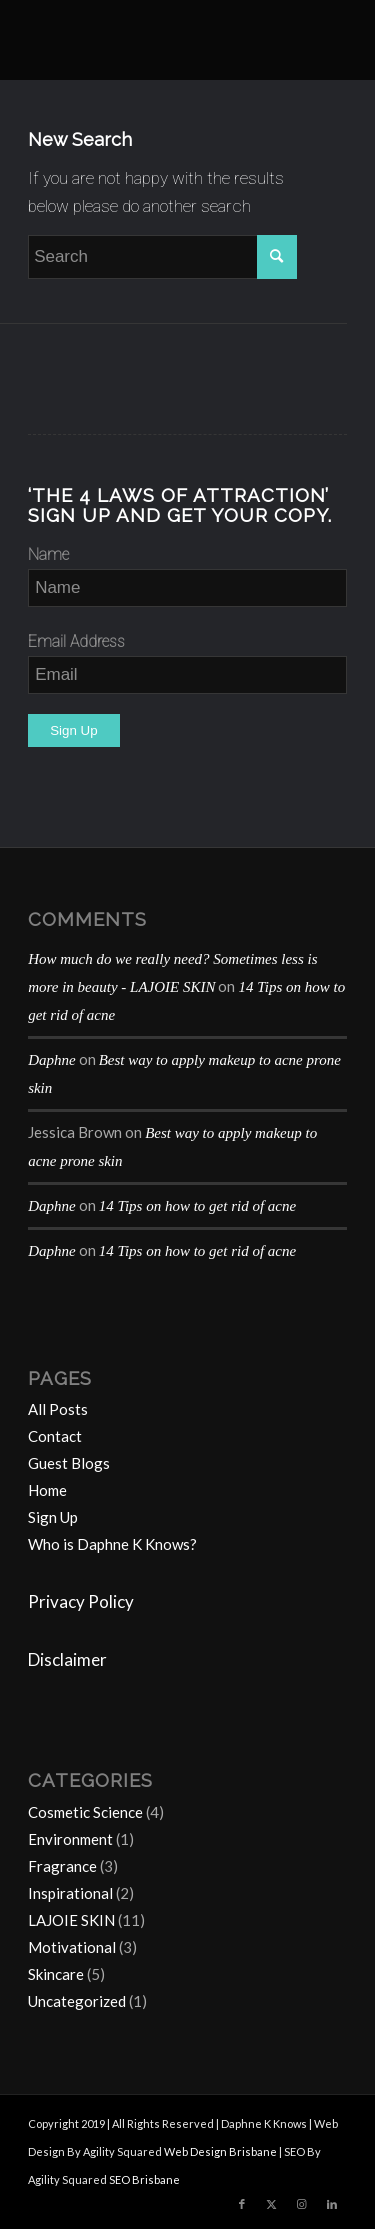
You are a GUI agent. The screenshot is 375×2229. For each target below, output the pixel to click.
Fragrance (62, 1866)
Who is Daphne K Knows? (112, 1544)
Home (47, 1490)
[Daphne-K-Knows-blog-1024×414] (155, 40)
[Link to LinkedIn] (332, 2204)
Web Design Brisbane (220, 2151)
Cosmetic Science (85, 1812)
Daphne (52, 1060)
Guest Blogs (69, 1463)
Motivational (72, 1947)
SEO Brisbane (144, 2179)
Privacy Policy (81, 1601)
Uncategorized (77, 2001)
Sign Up (53, 1517)
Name (48, 554)
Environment (70, 1839)
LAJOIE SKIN (71, 1920)
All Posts (58, 1409)
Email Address (76, 641)
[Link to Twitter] (272, 2204)
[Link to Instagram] (302, 2204)
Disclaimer (67, 1659)
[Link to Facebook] (242, 2204)
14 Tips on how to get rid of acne (198, 1206)
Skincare (56, 1974)
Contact (55, 1436)
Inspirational (70, 1893)
